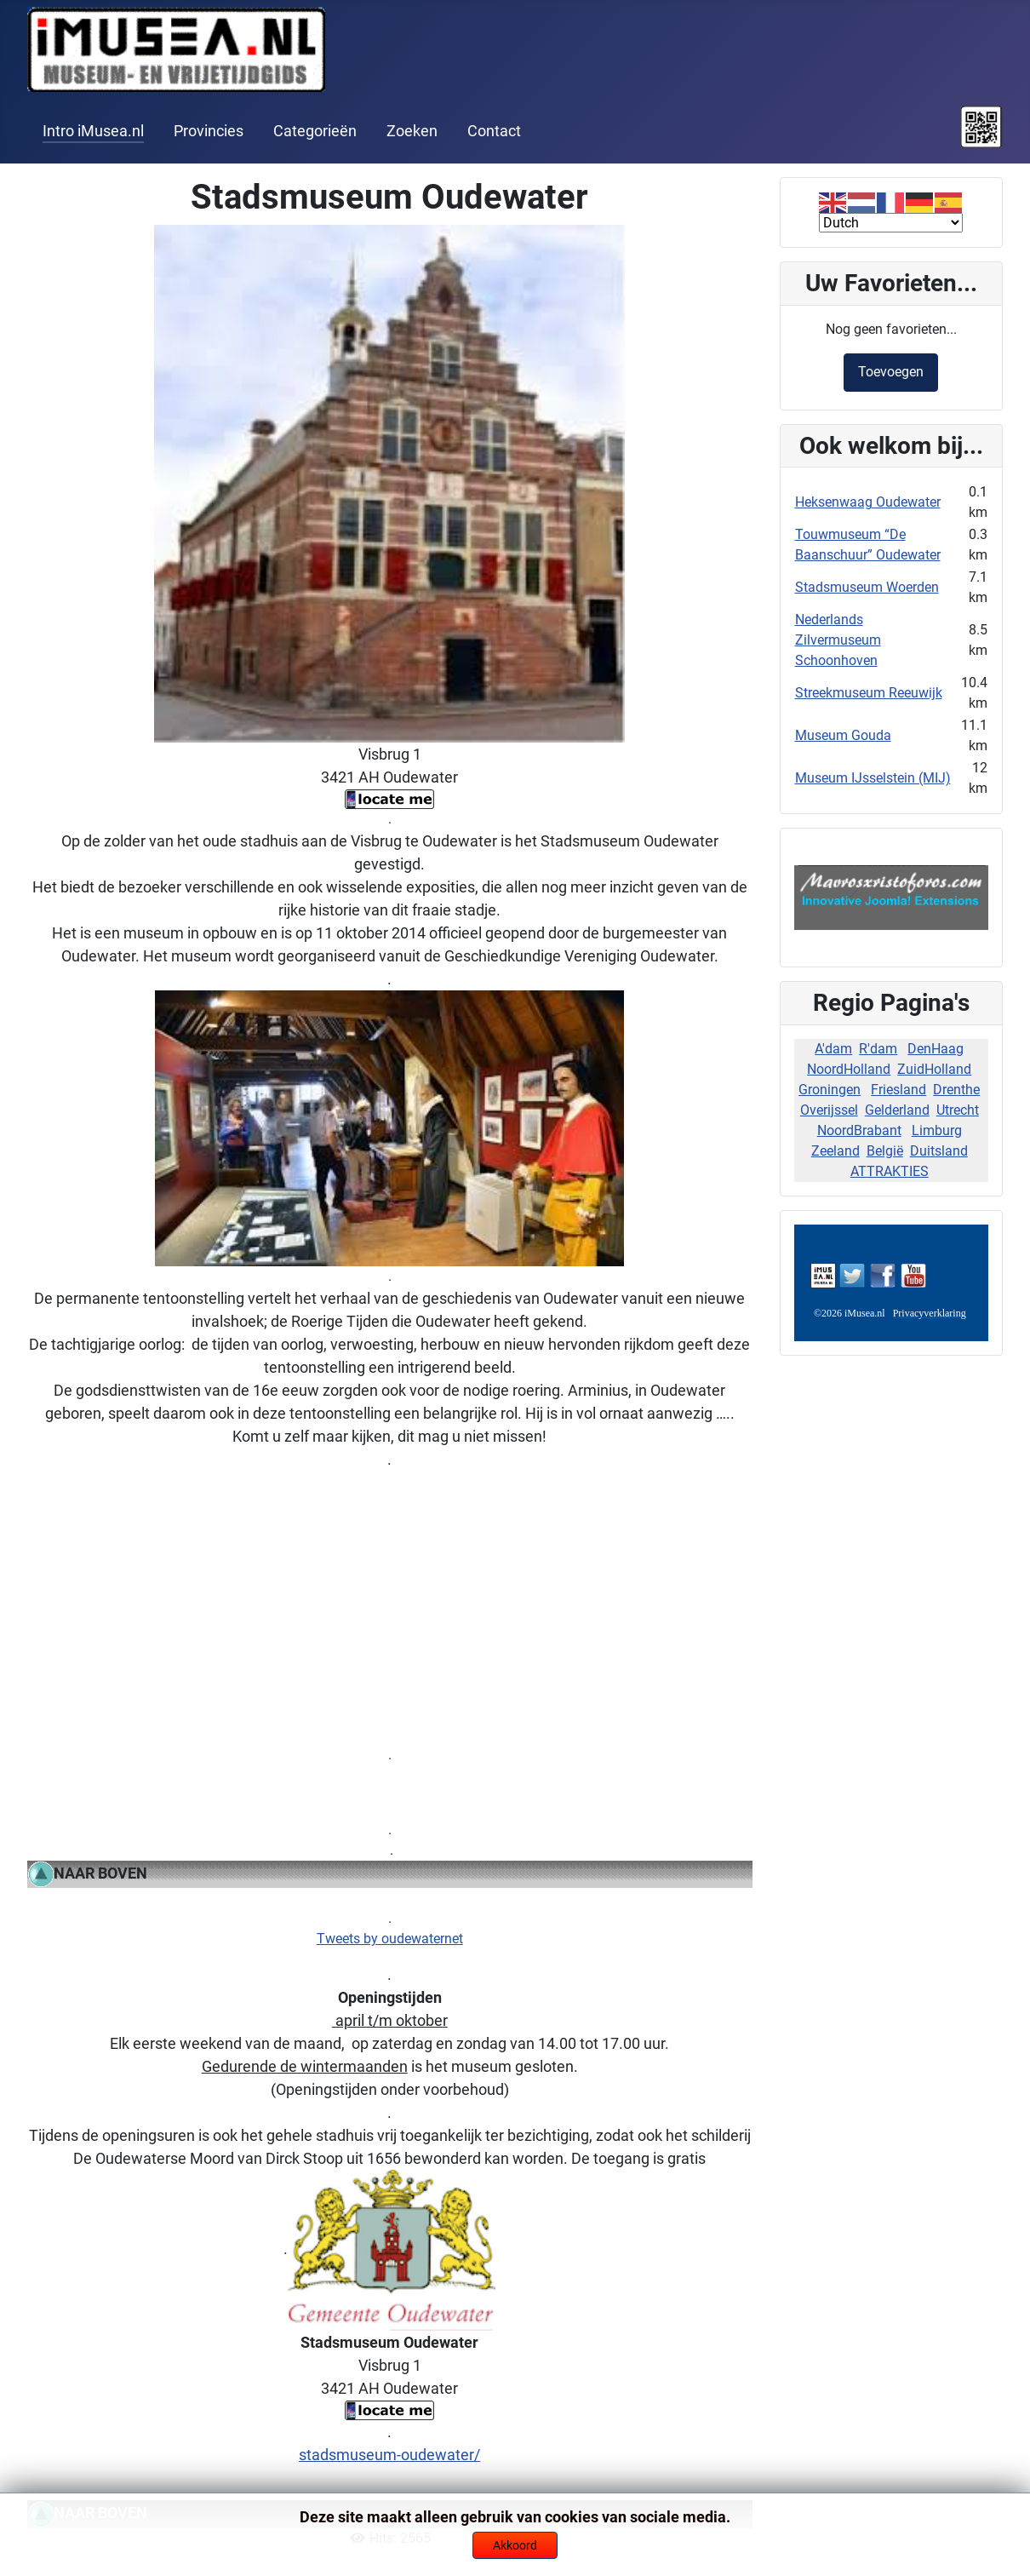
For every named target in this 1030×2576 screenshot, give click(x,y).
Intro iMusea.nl (93, 131)
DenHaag (935, 1049)
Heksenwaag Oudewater (868, 502)
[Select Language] (891, 222)
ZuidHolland (934, 1069)
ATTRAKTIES (889, 1171)
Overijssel (829, 1110)
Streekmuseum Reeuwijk (868, 693)
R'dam (878, 1049)
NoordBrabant (859, 1130)
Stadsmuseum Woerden (867, 587)
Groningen (829, 1089)
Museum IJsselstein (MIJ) (873, 778)
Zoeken (412, 131)
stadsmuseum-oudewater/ (389, 2455)
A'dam (833, 1049)
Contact (494, 131)
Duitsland (939, 1151)
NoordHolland (848, 1069)
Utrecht (957, 1110)
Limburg (937, 1130)
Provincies (208, 131)
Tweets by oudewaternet (390, 1939)
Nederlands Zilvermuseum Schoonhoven (838, 639)
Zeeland (835, 1151)
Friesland (898, 1089)
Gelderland (897, 1110)
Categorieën (315, 131)
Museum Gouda (843, 735)
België (885, 1151)
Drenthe (956, 1089)
